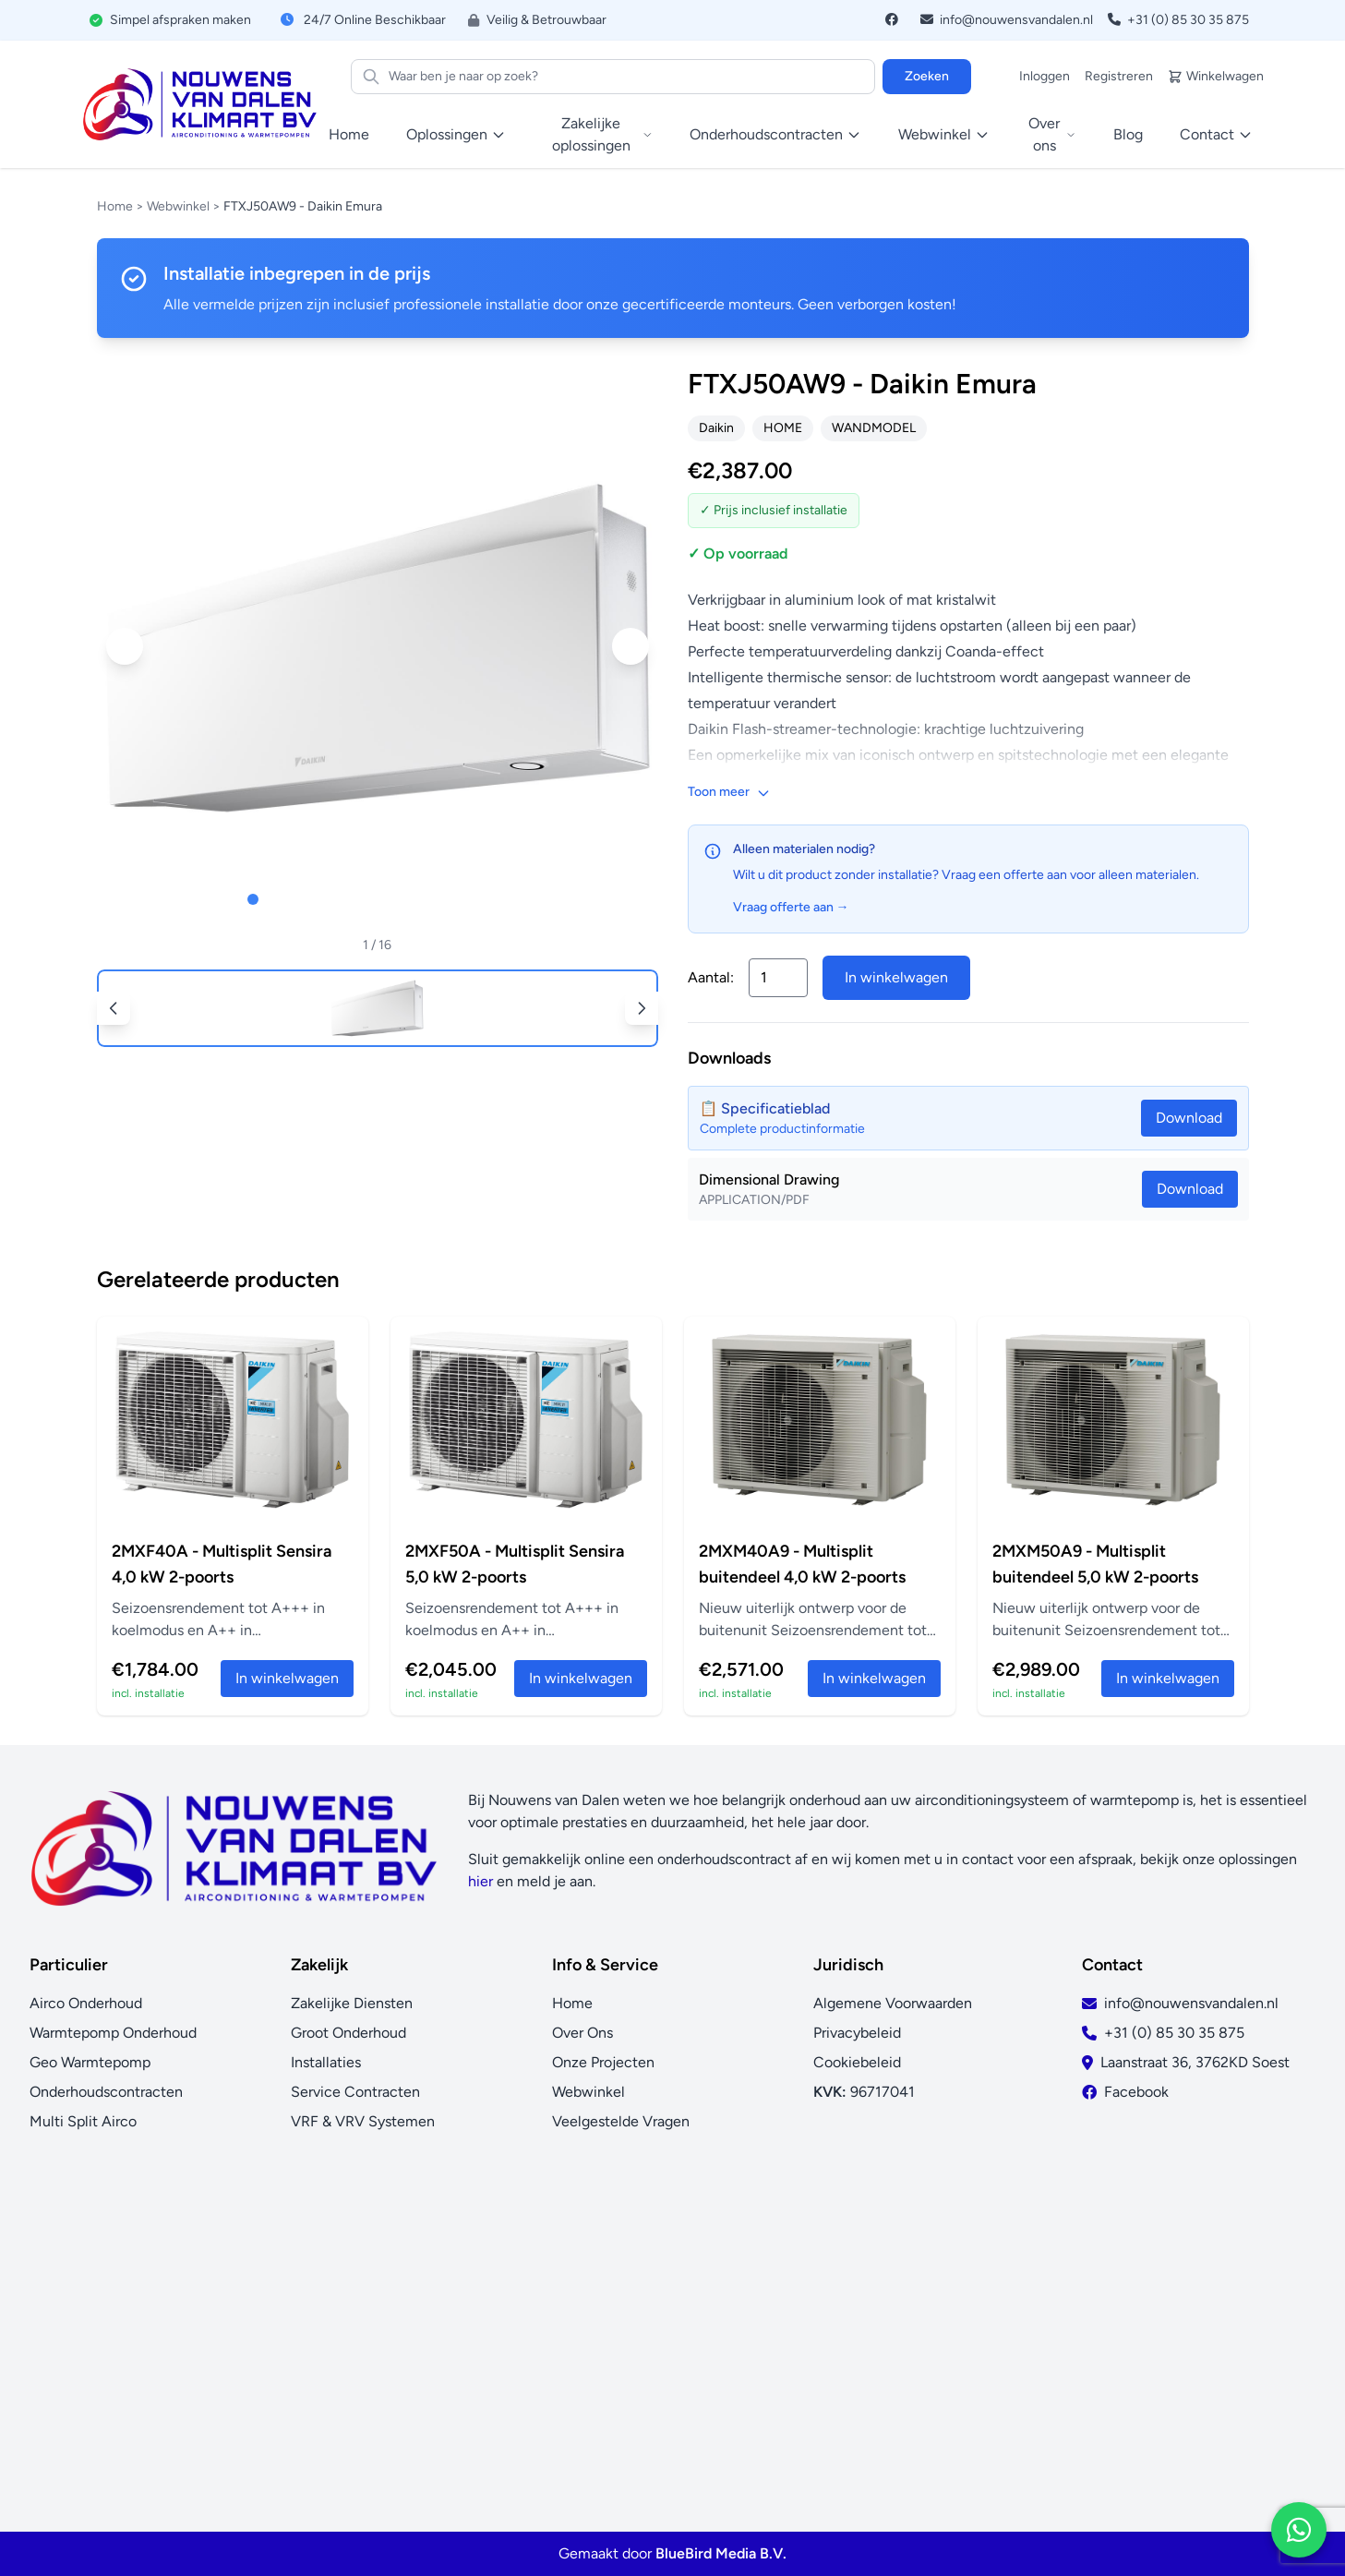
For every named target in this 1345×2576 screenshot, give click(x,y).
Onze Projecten (603, 2062)
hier (480, 1881)
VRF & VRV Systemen (363, 2121)
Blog (1128, 134)
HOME (782, 428)
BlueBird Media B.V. (721, 2553)
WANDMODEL (874, 428)
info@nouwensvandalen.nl (1006, 20)
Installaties (326, 2062)
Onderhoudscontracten (106, 2092)
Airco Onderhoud (86, 2003)
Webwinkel (178, 206)
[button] (124, 646)
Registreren (1119, 76)
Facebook (1136, 2092)
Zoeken (927, 76)
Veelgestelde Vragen (621, 2121)
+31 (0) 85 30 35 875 (1178, 20)
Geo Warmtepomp (90, 2062)
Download (1190, 1189)
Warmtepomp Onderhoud (113, 2032)
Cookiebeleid (857, 2062)
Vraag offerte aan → (791, 907)
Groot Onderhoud (348, 2032)
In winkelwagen (896, 977)
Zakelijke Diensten (352, 2003)
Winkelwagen (1216, 76)
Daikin (716, 428)
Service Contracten (355, 2092)
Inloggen (1044, 76)
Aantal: (711, 977)
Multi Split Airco (83, 2121)
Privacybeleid (857, 2032)
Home (349, 134)
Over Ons (582, 2032)
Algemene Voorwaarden (892, 2003)
